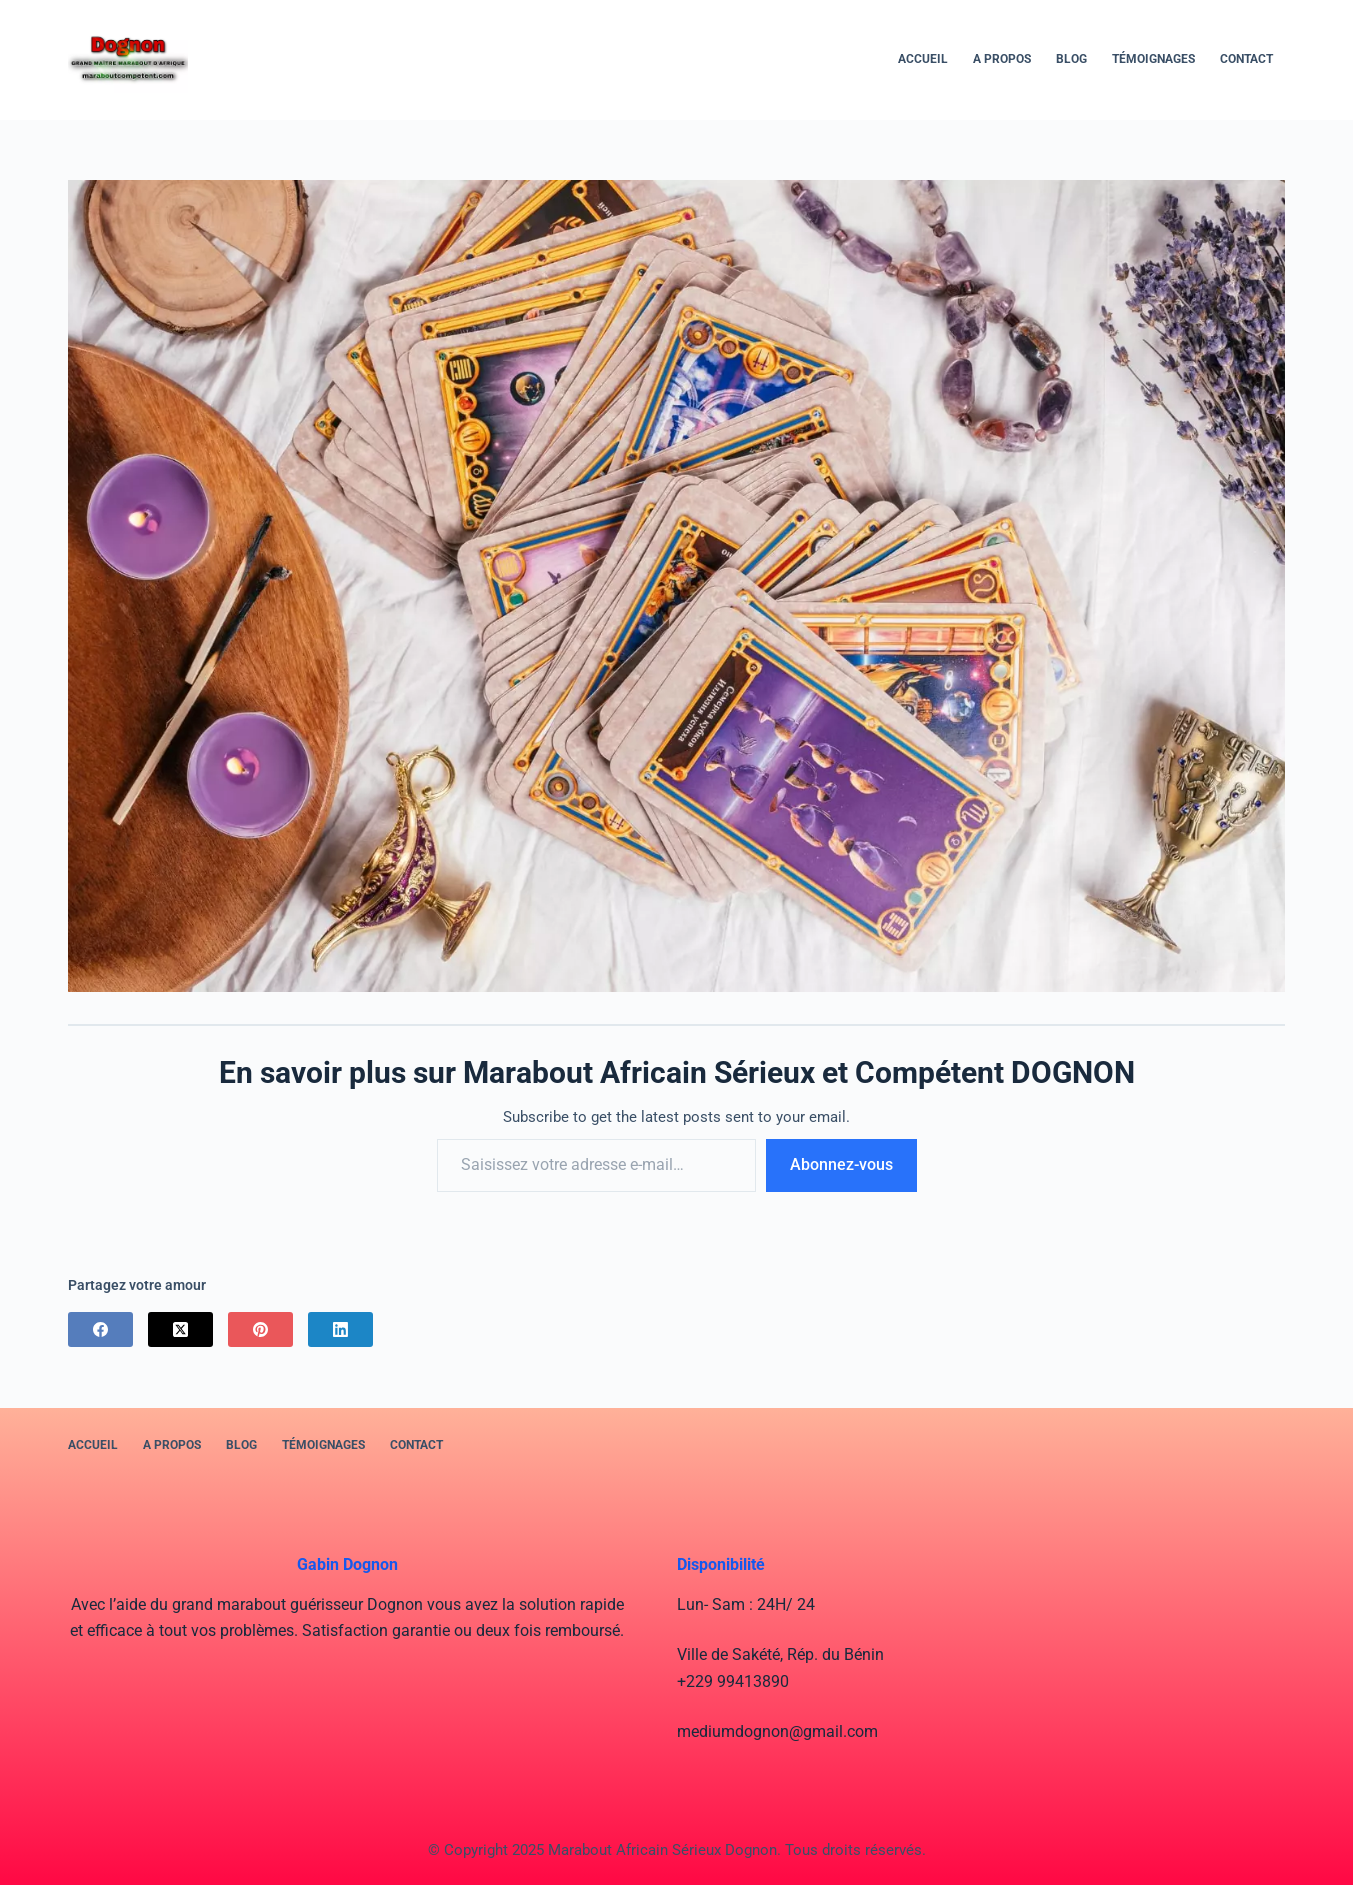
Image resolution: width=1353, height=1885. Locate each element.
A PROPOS (1002, 59)
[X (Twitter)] (180, 1329)
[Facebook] (100, 1329)
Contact (1246, 59)
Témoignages (1153, 59)
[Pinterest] (260, 1329)
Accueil (923, 59)
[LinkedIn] (340, 1329)
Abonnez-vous (841, 1164)
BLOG (1071, 59)
